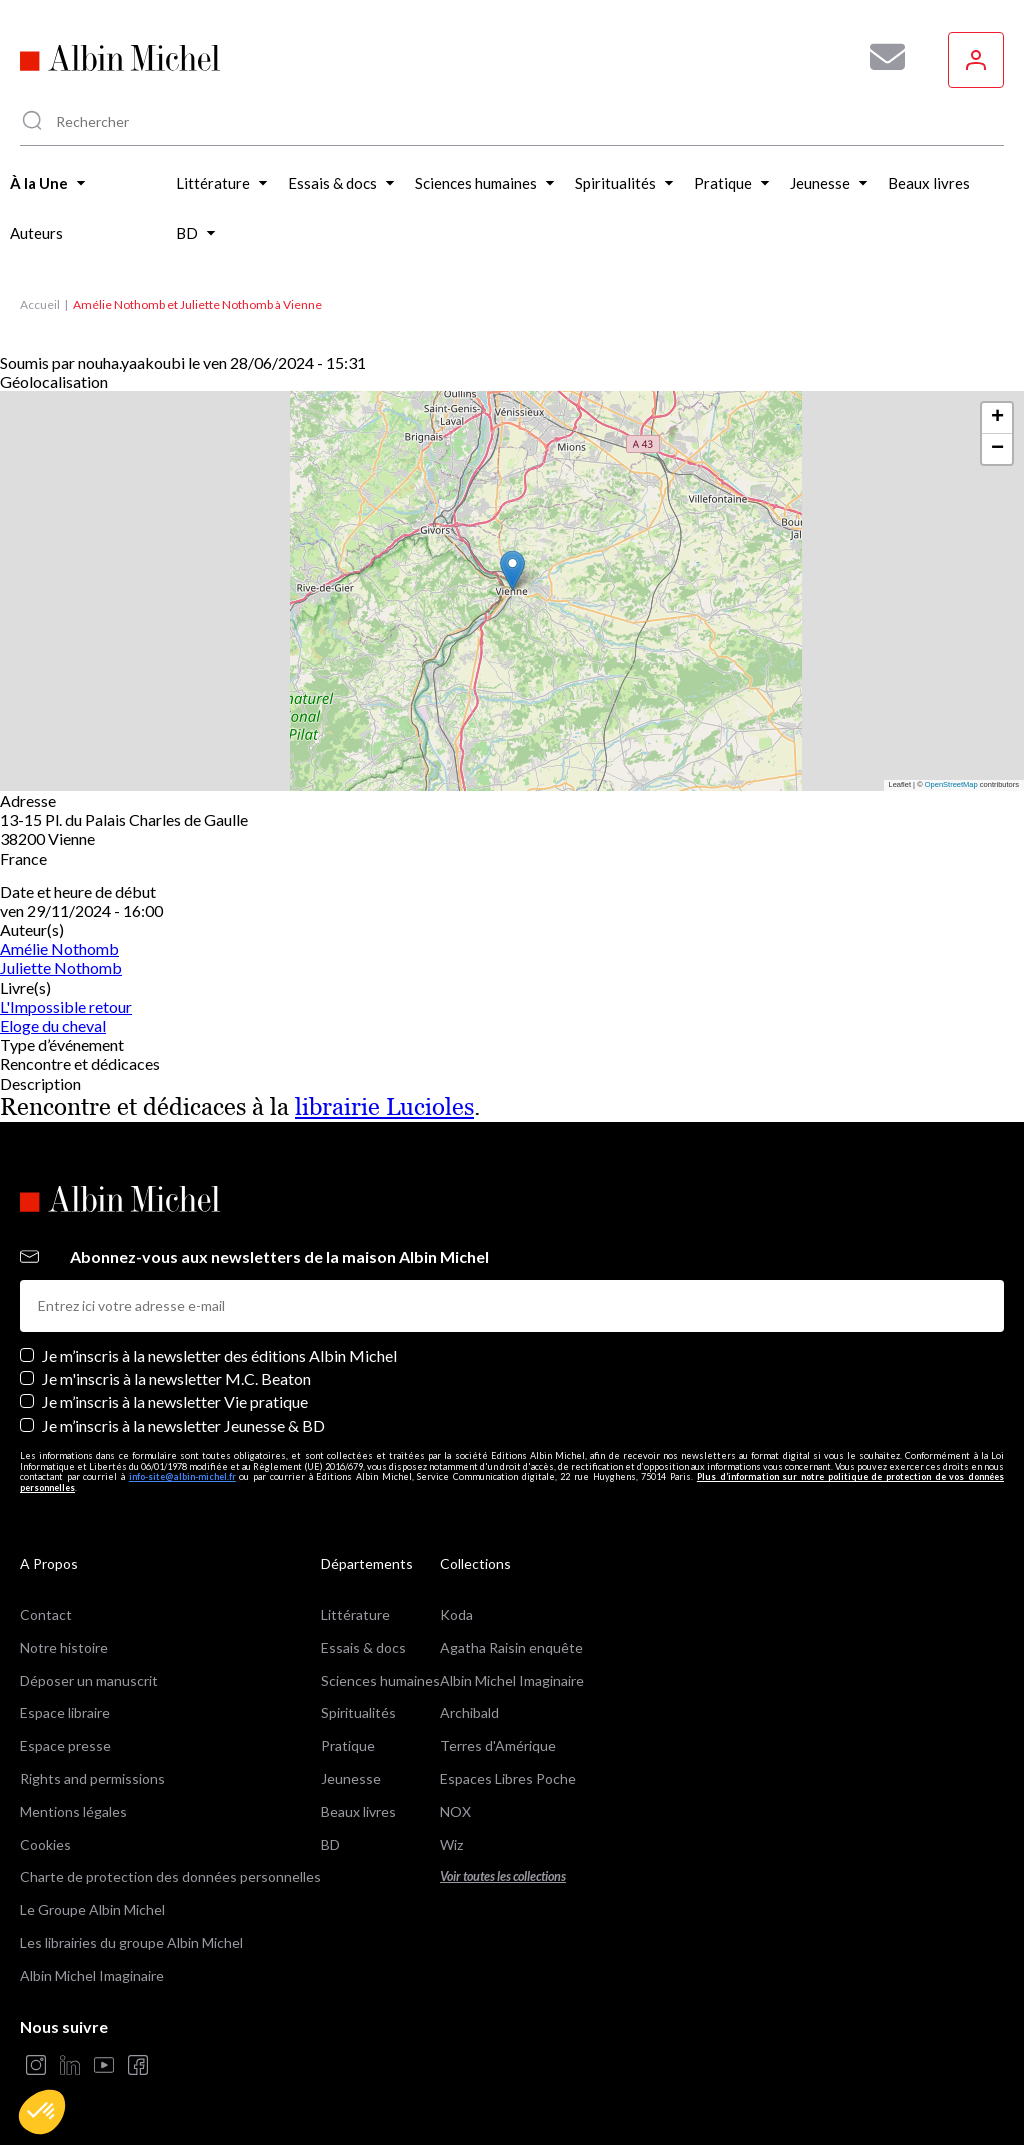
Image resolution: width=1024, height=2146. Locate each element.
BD (330, 1844)
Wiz (451, 1844)
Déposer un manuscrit (89, 1680)
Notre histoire (64, 1647)
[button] (42, 2112)
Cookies (45, 1844)
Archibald (469, 1712)
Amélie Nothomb (59, 948)
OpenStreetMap (951, 784)
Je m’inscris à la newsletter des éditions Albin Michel (219, 1355)
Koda (456, 1614)
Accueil (40, 304)
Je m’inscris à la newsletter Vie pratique (175, 1401)
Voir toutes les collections (503, 1876)
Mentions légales (73, 1811)
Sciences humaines (380, 1680)
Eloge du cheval (53, 1025)
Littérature (355, 1614)
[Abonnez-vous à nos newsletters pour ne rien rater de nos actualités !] (880, 57)
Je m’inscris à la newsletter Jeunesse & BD (183, 1425)
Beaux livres (358, 1811)
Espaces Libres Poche (508, 1778)
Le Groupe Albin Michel (92, 1909)
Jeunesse (351, 1778)
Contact (46, 1614)
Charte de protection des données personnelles (170, 1876)
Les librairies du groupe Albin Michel (131, 1942)
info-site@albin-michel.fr (182, 1476)
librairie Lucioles (384, 1106)
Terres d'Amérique (498, 1745)
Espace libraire (65, 1712)
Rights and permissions (92, 1778)
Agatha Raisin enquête (511, 1647)
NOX (455, 1811)
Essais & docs (363, 1647)
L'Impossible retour (66, 1006)
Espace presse (65, 1745)
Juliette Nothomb (61, 967)
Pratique (348, 1745)
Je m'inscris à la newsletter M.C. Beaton (176, 1378)
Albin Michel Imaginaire (92, 1975)
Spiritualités (358, 1712)
